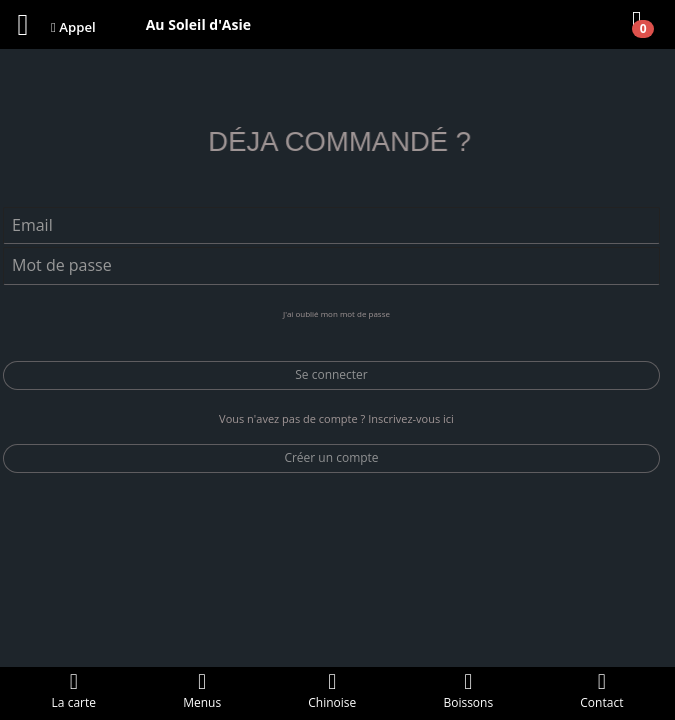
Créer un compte (331, 457)
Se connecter (331, 374)
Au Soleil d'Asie (198, 24)
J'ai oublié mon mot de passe (336, 313)
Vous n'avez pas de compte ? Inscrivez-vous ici (336, 418)
